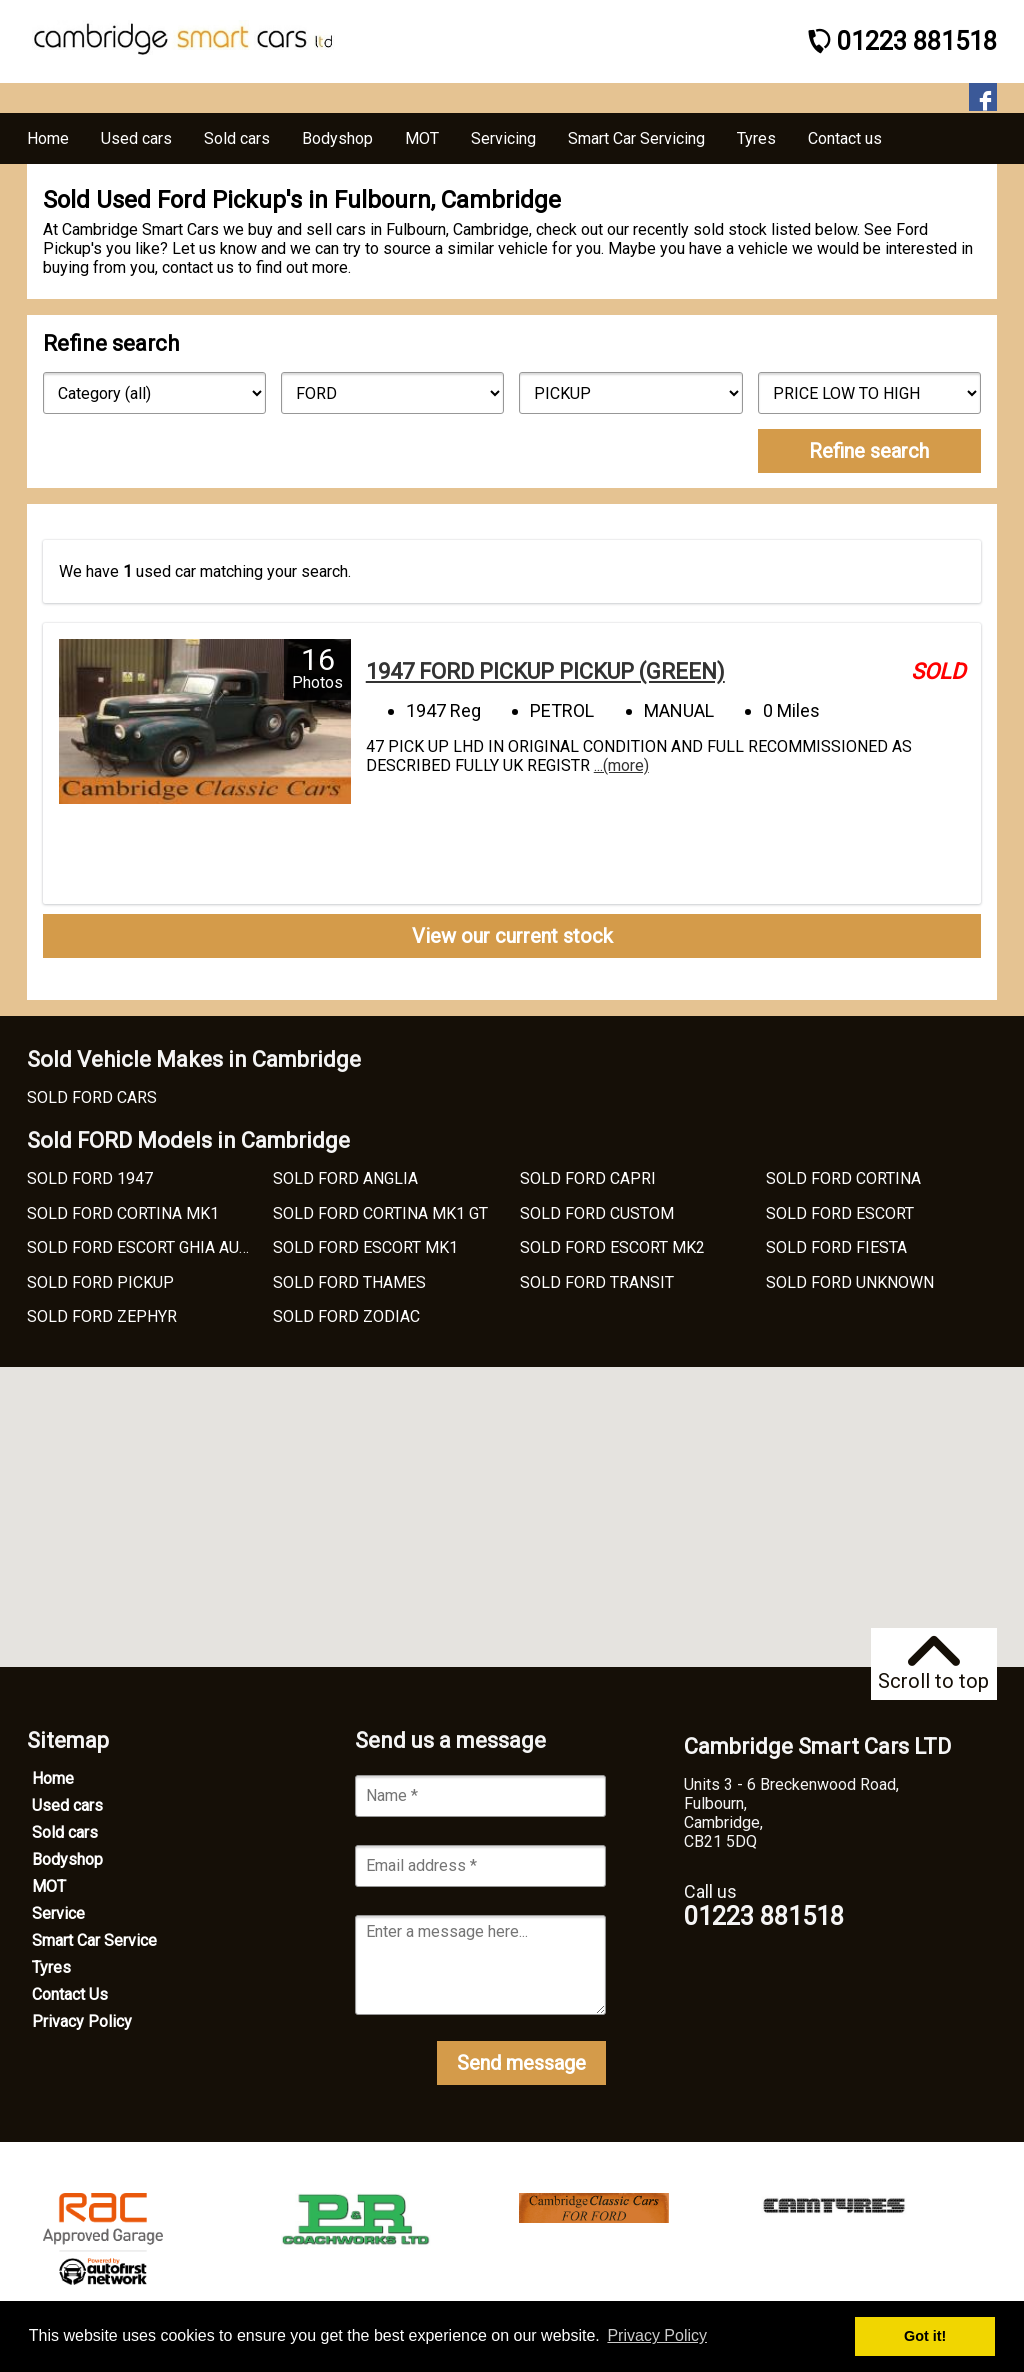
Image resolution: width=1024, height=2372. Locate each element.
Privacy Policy (82, 2021)
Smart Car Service (94, 1940)
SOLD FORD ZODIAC (346, 1316)
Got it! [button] (925, 2336)
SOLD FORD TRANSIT (597, 1282)
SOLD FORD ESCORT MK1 (365, 1247)
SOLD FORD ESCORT (840, 1213)
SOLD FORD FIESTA (836, 1247)
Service (58, 1913)
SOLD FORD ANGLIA (345, 1178)
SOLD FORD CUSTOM (597, 1213)
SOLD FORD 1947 (90, 1178)
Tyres (51, 1967)
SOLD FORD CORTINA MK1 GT (380, 1213)
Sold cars (65, 1832)
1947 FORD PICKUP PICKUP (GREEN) (545, 671)
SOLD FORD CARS (92, 1097)
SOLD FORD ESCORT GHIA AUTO (143, 1247)
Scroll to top (933, 1664)
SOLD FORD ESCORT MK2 (612, 1247)
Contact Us (70, 1994)
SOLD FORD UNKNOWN (850, 1282)
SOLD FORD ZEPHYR (102, 1316)
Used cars (67, 1805)
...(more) (621, 765)
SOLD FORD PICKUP (100, 1282)
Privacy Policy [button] (657, 2335)
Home (53, 1778)
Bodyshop (67, 1859)
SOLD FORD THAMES (349, 1282)
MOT (49, 1886)
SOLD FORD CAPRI (588, 1178)
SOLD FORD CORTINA (843, 1178)
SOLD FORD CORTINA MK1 (123, 1213)
